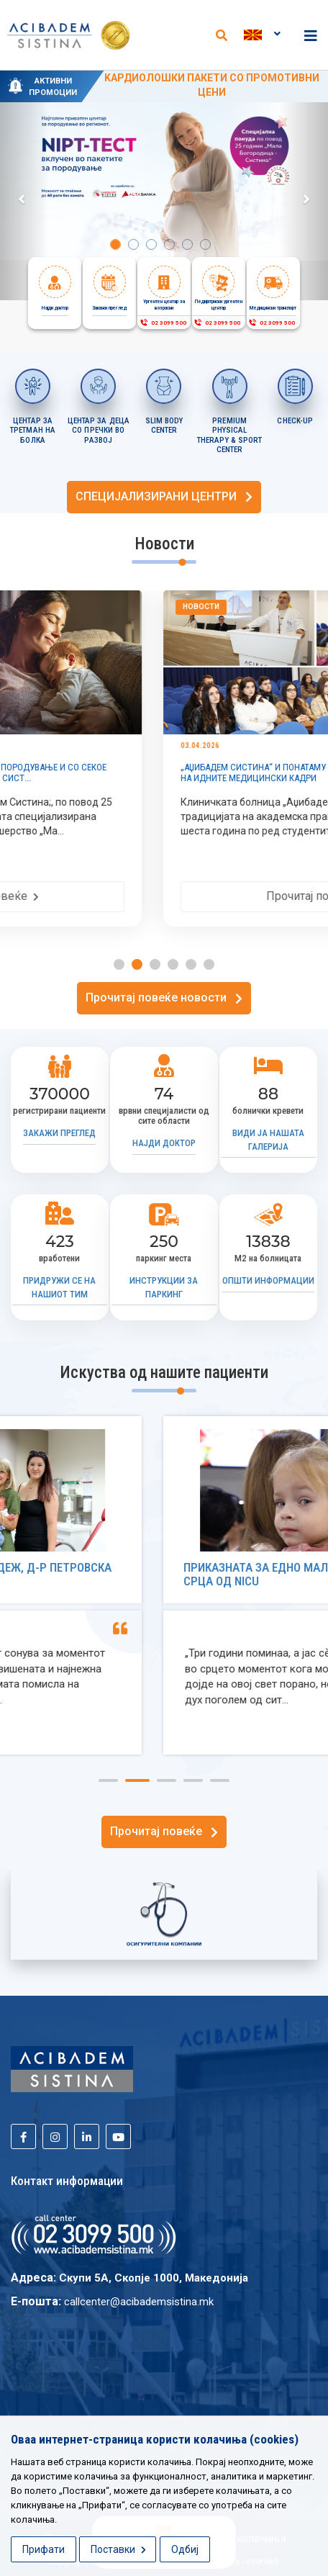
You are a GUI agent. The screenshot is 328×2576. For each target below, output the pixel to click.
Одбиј (185, 2549)
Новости (48, 607)
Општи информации (268, 1280)
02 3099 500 (163, 323)
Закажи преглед (59, 1132)
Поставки (118, 2549)
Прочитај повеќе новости (164, 997)
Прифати (43, 2549)
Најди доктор (164, 1143)
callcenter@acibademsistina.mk (139, 2301)
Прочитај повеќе (164, 896)
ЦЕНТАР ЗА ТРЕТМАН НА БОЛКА (32, 430)
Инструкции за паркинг (163, 1287)
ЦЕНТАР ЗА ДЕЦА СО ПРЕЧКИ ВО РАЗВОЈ (98, 430)
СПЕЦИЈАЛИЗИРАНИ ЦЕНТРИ (164, 496)
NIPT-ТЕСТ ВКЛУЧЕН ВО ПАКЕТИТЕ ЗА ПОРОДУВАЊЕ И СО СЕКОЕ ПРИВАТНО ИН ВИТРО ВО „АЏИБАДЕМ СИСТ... (155, 772)
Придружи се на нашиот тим (59, 1287)
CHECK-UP (295, 420)
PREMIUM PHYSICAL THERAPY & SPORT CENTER (230, 435)
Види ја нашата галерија (268, 1139)
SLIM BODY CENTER (164, 426)
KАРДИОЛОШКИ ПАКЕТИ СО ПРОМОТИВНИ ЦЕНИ (211, 85)
